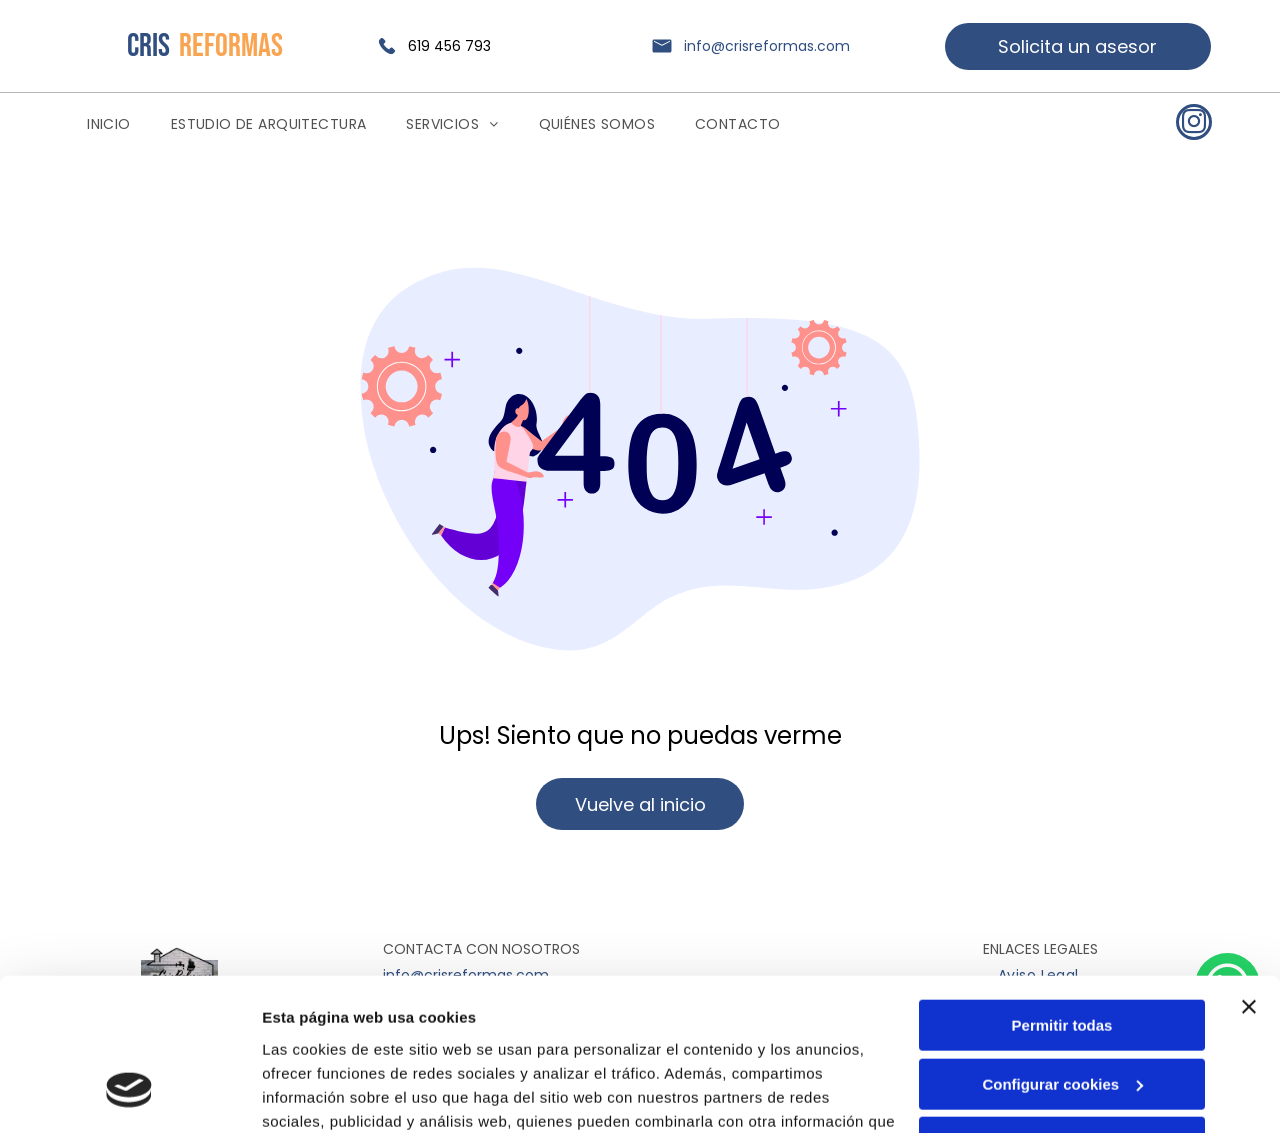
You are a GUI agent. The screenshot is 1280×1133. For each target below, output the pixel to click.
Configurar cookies (1062, 953)
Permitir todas (1062, 895)
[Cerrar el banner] (1249, 877)
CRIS (148, 46)
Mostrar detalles (320, 1093)
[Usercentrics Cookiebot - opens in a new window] (129, 1094)
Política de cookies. (408, 1038)
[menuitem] (109, 124)
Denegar (1062, 1012)
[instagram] (1194, 124)
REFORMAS (231, 46)
